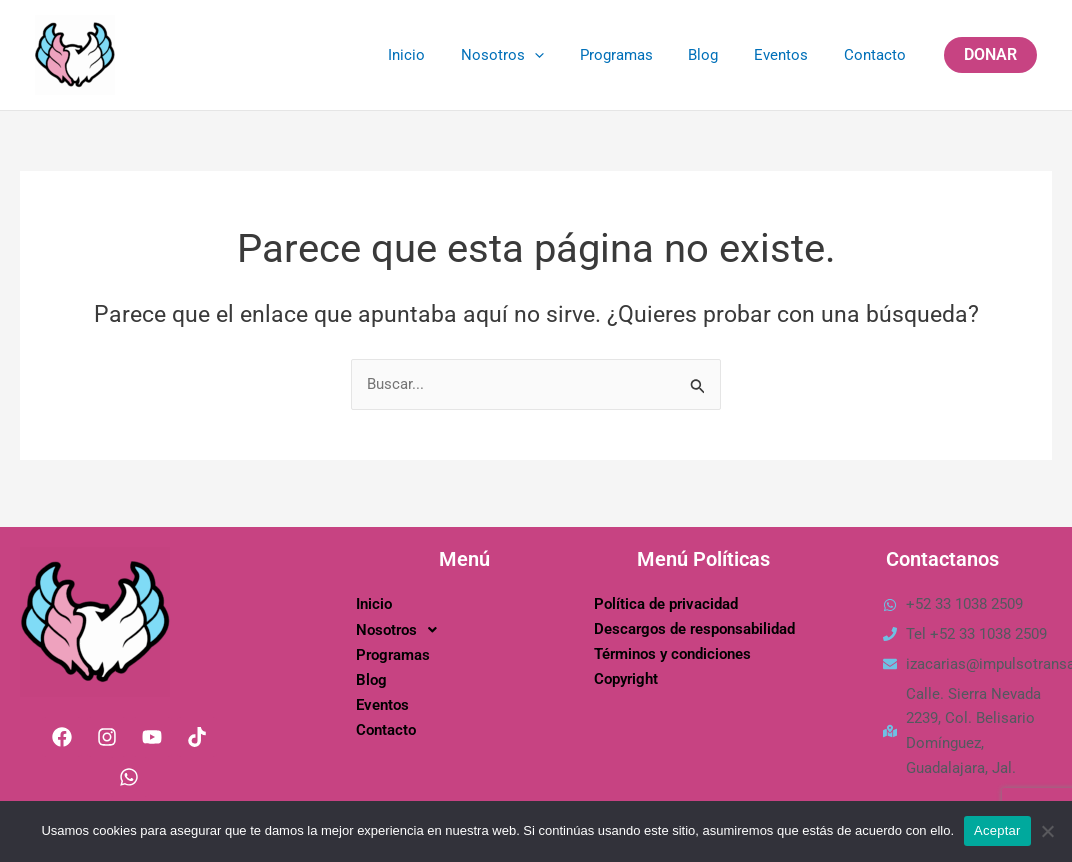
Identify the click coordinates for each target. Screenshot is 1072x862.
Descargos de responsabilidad (694, 629)
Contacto (878, 55)
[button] (990, 55)
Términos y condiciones (672, 654)
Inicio (438, 55)
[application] (560, 55)
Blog (718, 55)
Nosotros (528, 55)
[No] (1047, 831)
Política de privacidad (666, 604)
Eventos (790, 55)
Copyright (626, 679)
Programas (636, 55)
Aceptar (997, 830)
